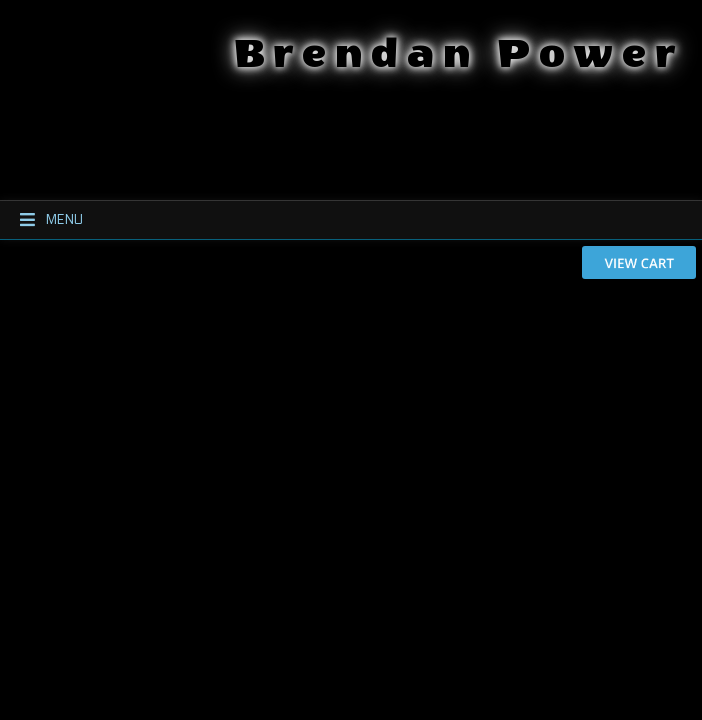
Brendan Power (491, 50)
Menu (42, 220)
